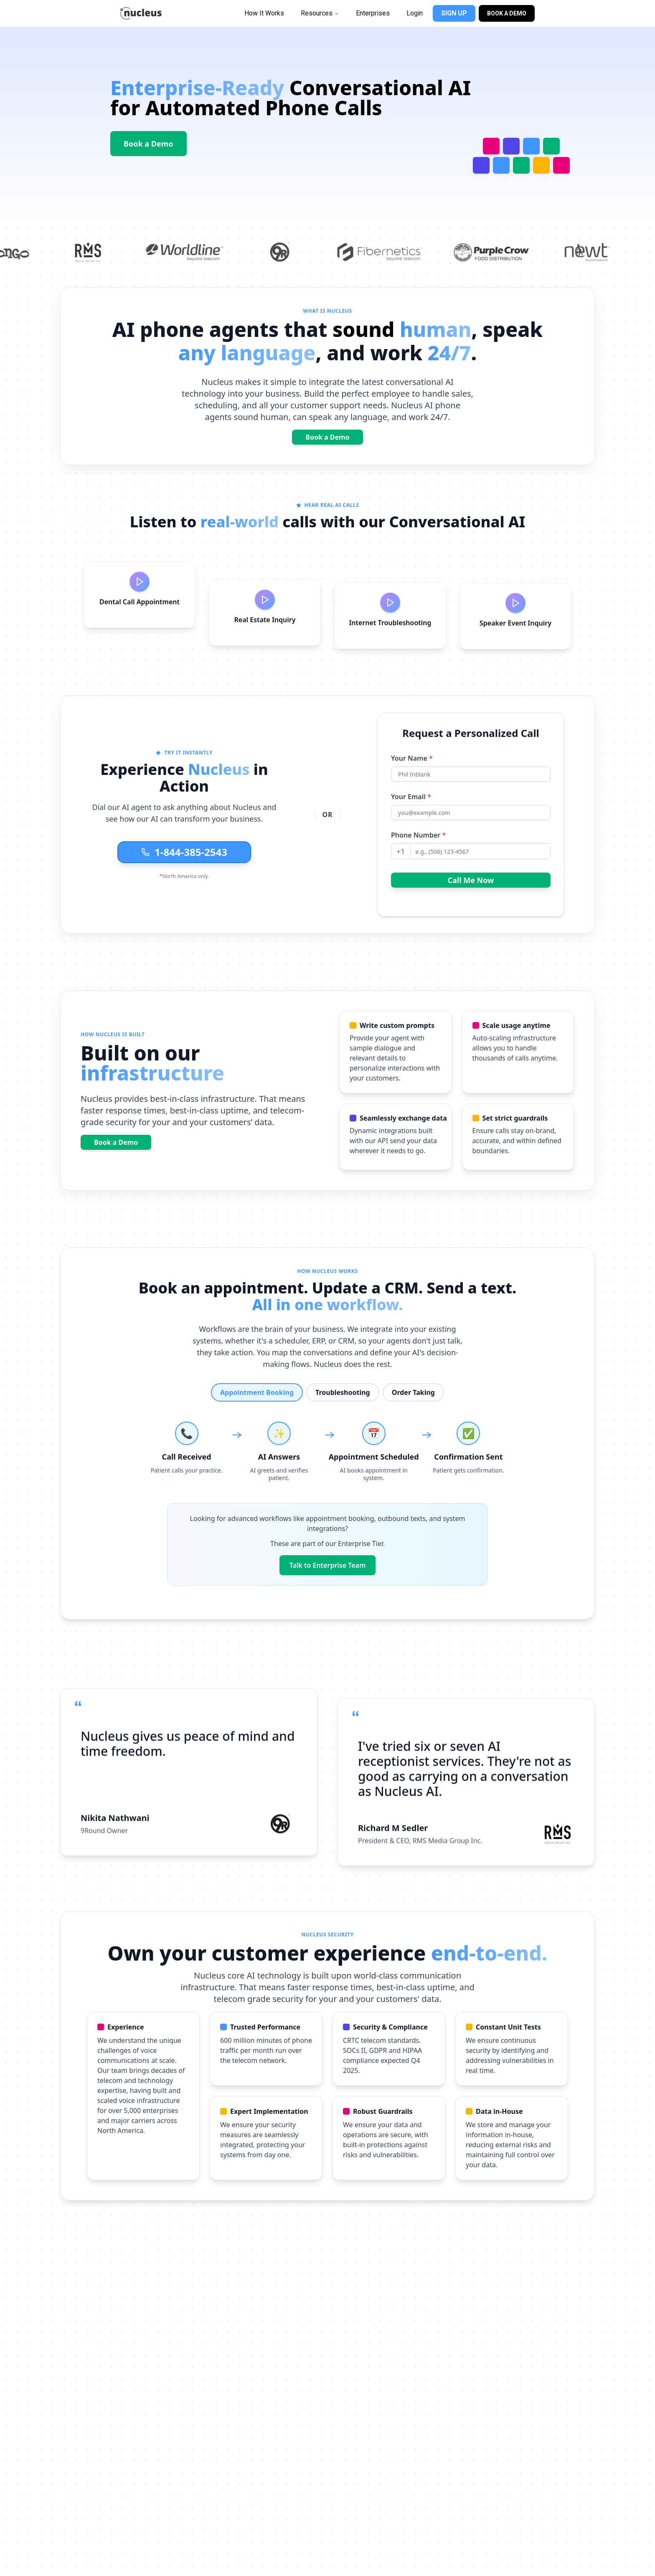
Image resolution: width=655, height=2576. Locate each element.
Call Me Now (470, 905)
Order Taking (413, 1392)
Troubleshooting (342, 1392)
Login (414, 13)
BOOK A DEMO (506, 13)
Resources (320, 13)
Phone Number (418, 860)
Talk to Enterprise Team (327, 1565)
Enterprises (373, 13)
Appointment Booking (257, 1392)
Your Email (411, 821)
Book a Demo (148, 144)
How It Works (264, 13)
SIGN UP (454, 13)
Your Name (412, 783)
